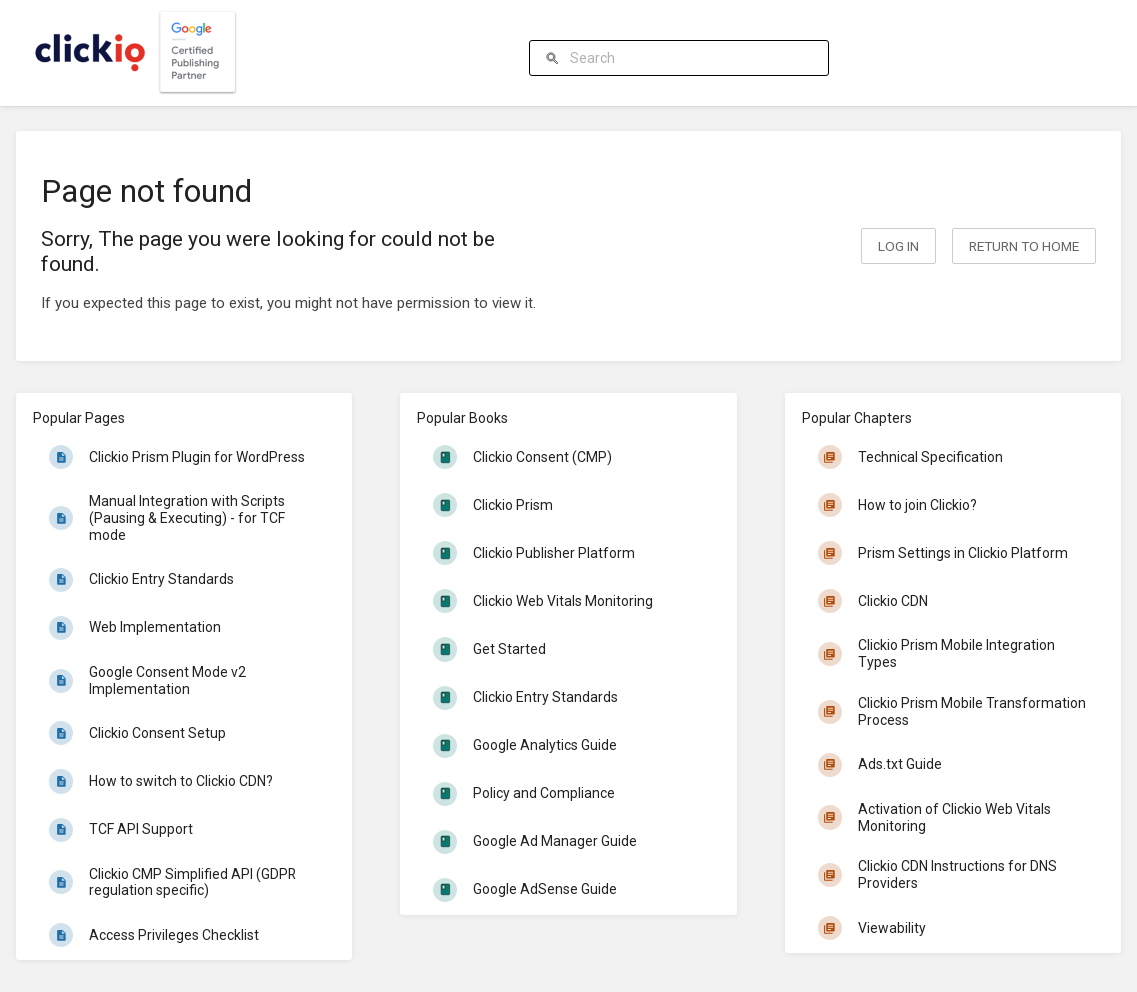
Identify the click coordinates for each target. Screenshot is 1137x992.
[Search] (555, 58)
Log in (898, 246)
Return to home (1024, 246)
